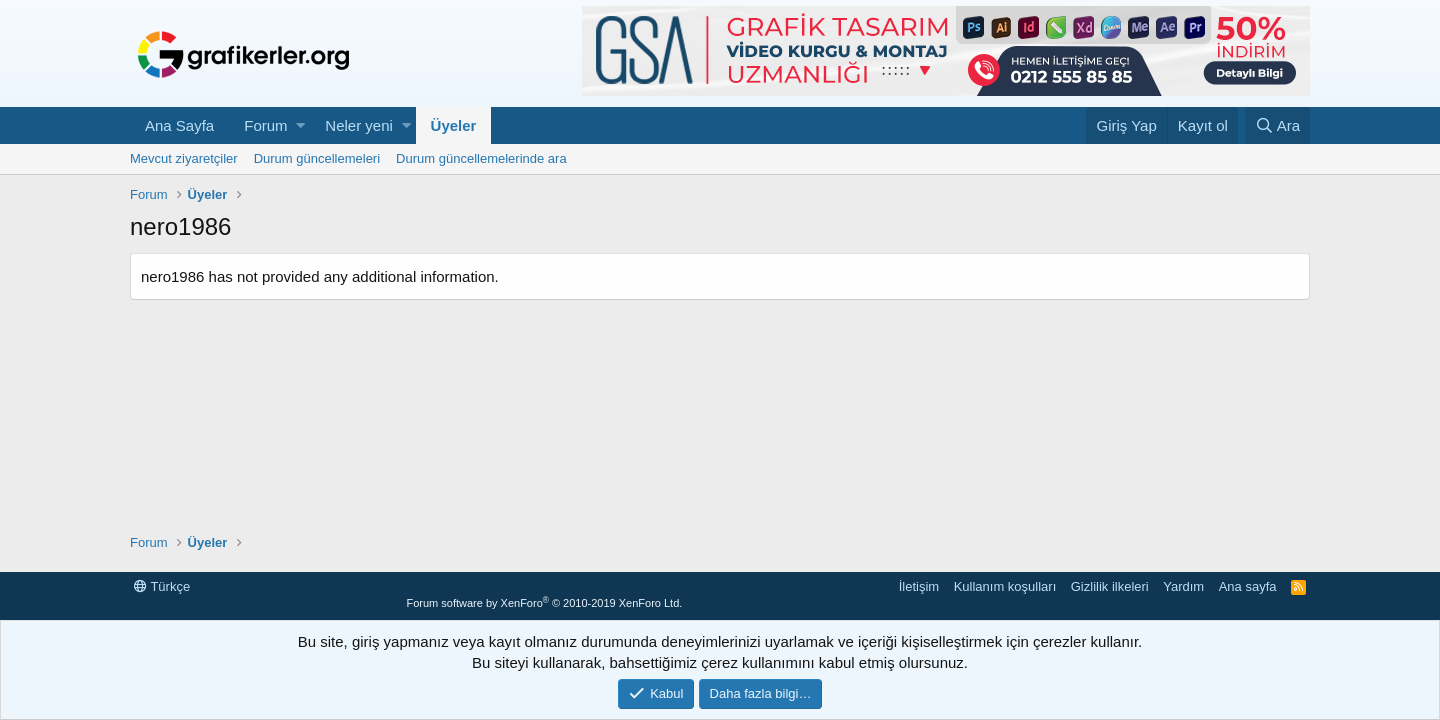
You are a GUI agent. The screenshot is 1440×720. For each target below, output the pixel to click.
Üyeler (454, 125)
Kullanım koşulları (1005, 586)
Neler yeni (359, 125)
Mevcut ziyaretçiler (184, 158)
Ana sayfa (1248, 586)
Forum (265, 125)
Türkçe (162, 586)
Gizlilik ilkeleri (1110, 586)
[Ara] (1277, 125)
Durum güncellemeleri (317, 158)
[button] (300, 125)
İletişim (919, 586)
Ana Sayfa (179, 125)
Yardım (1183, 586)
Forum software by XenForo (544, 603)
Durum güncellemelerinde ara (481, 158)
